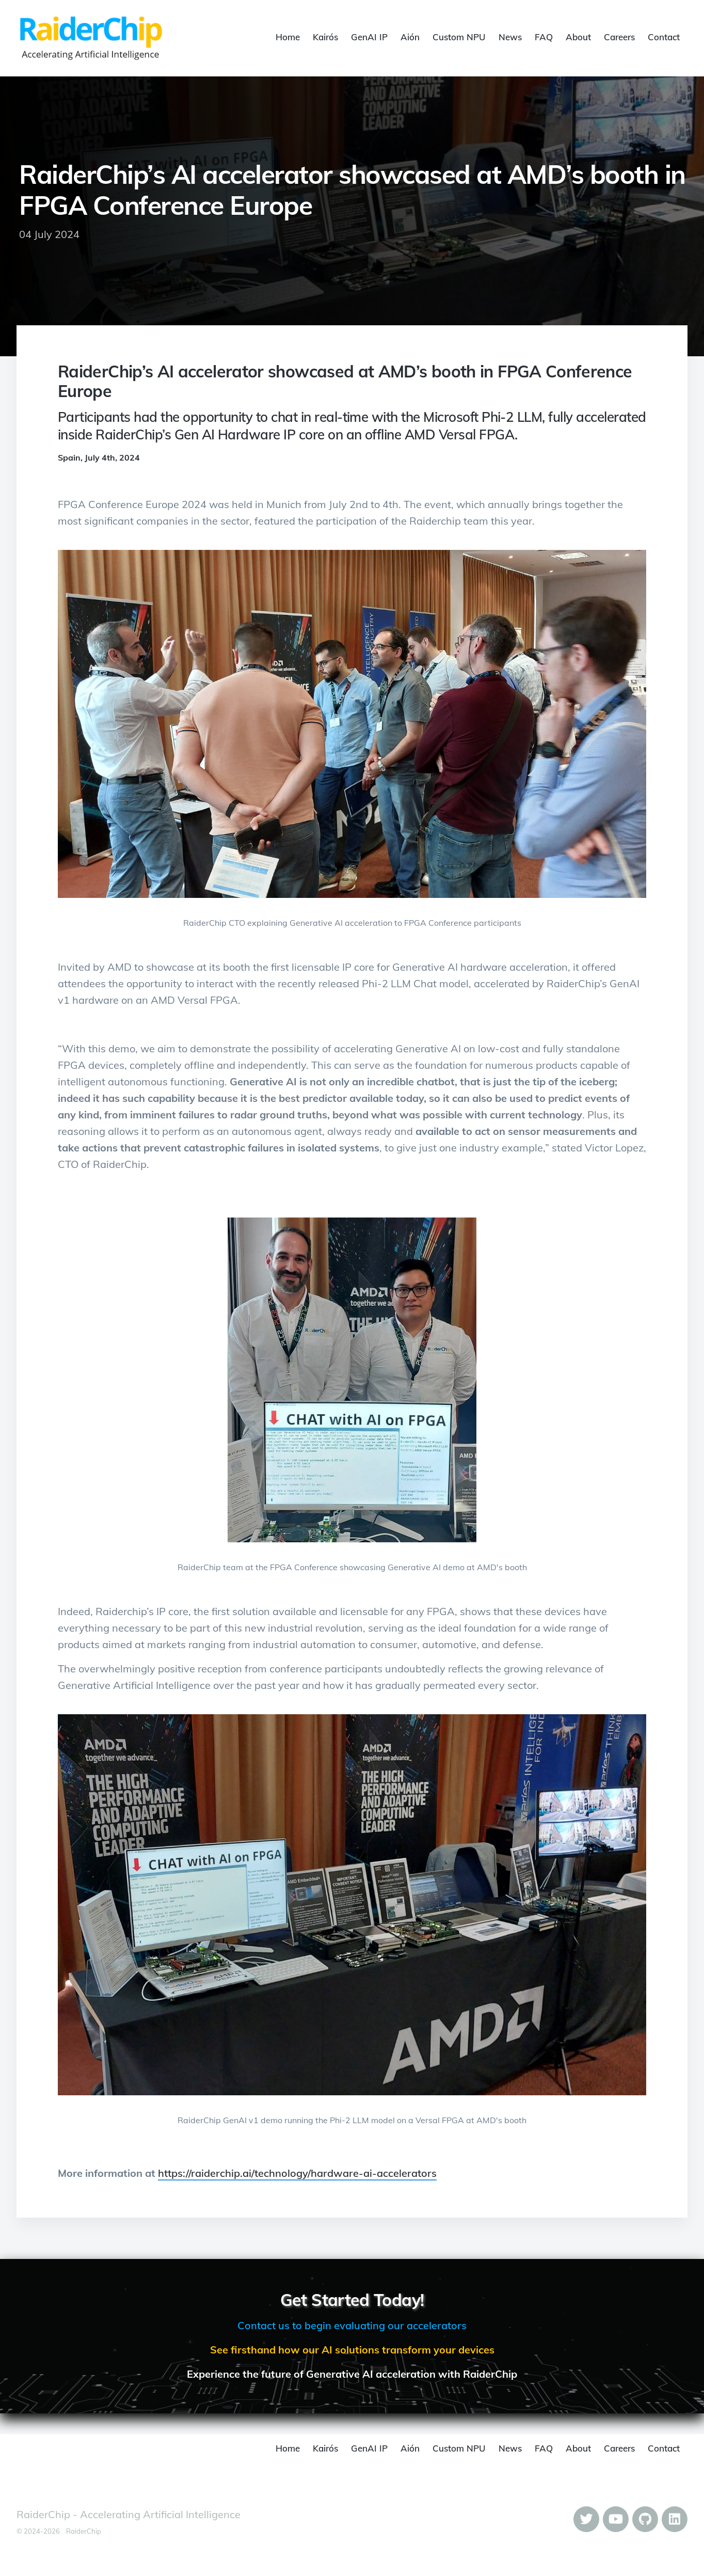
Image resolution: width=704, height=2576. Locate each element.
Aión (410, 36)
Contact (664, 36)
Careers (619, 36)
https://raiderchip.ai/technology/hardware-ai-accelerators (297, 2173)
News (510, 36)
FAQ (544, 36)
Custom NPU (459, 36)
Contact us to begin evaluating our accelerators (352, 2325)
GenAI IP (369, 36)
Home (288, 36)
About (578, 36)
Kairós (325, 36)
